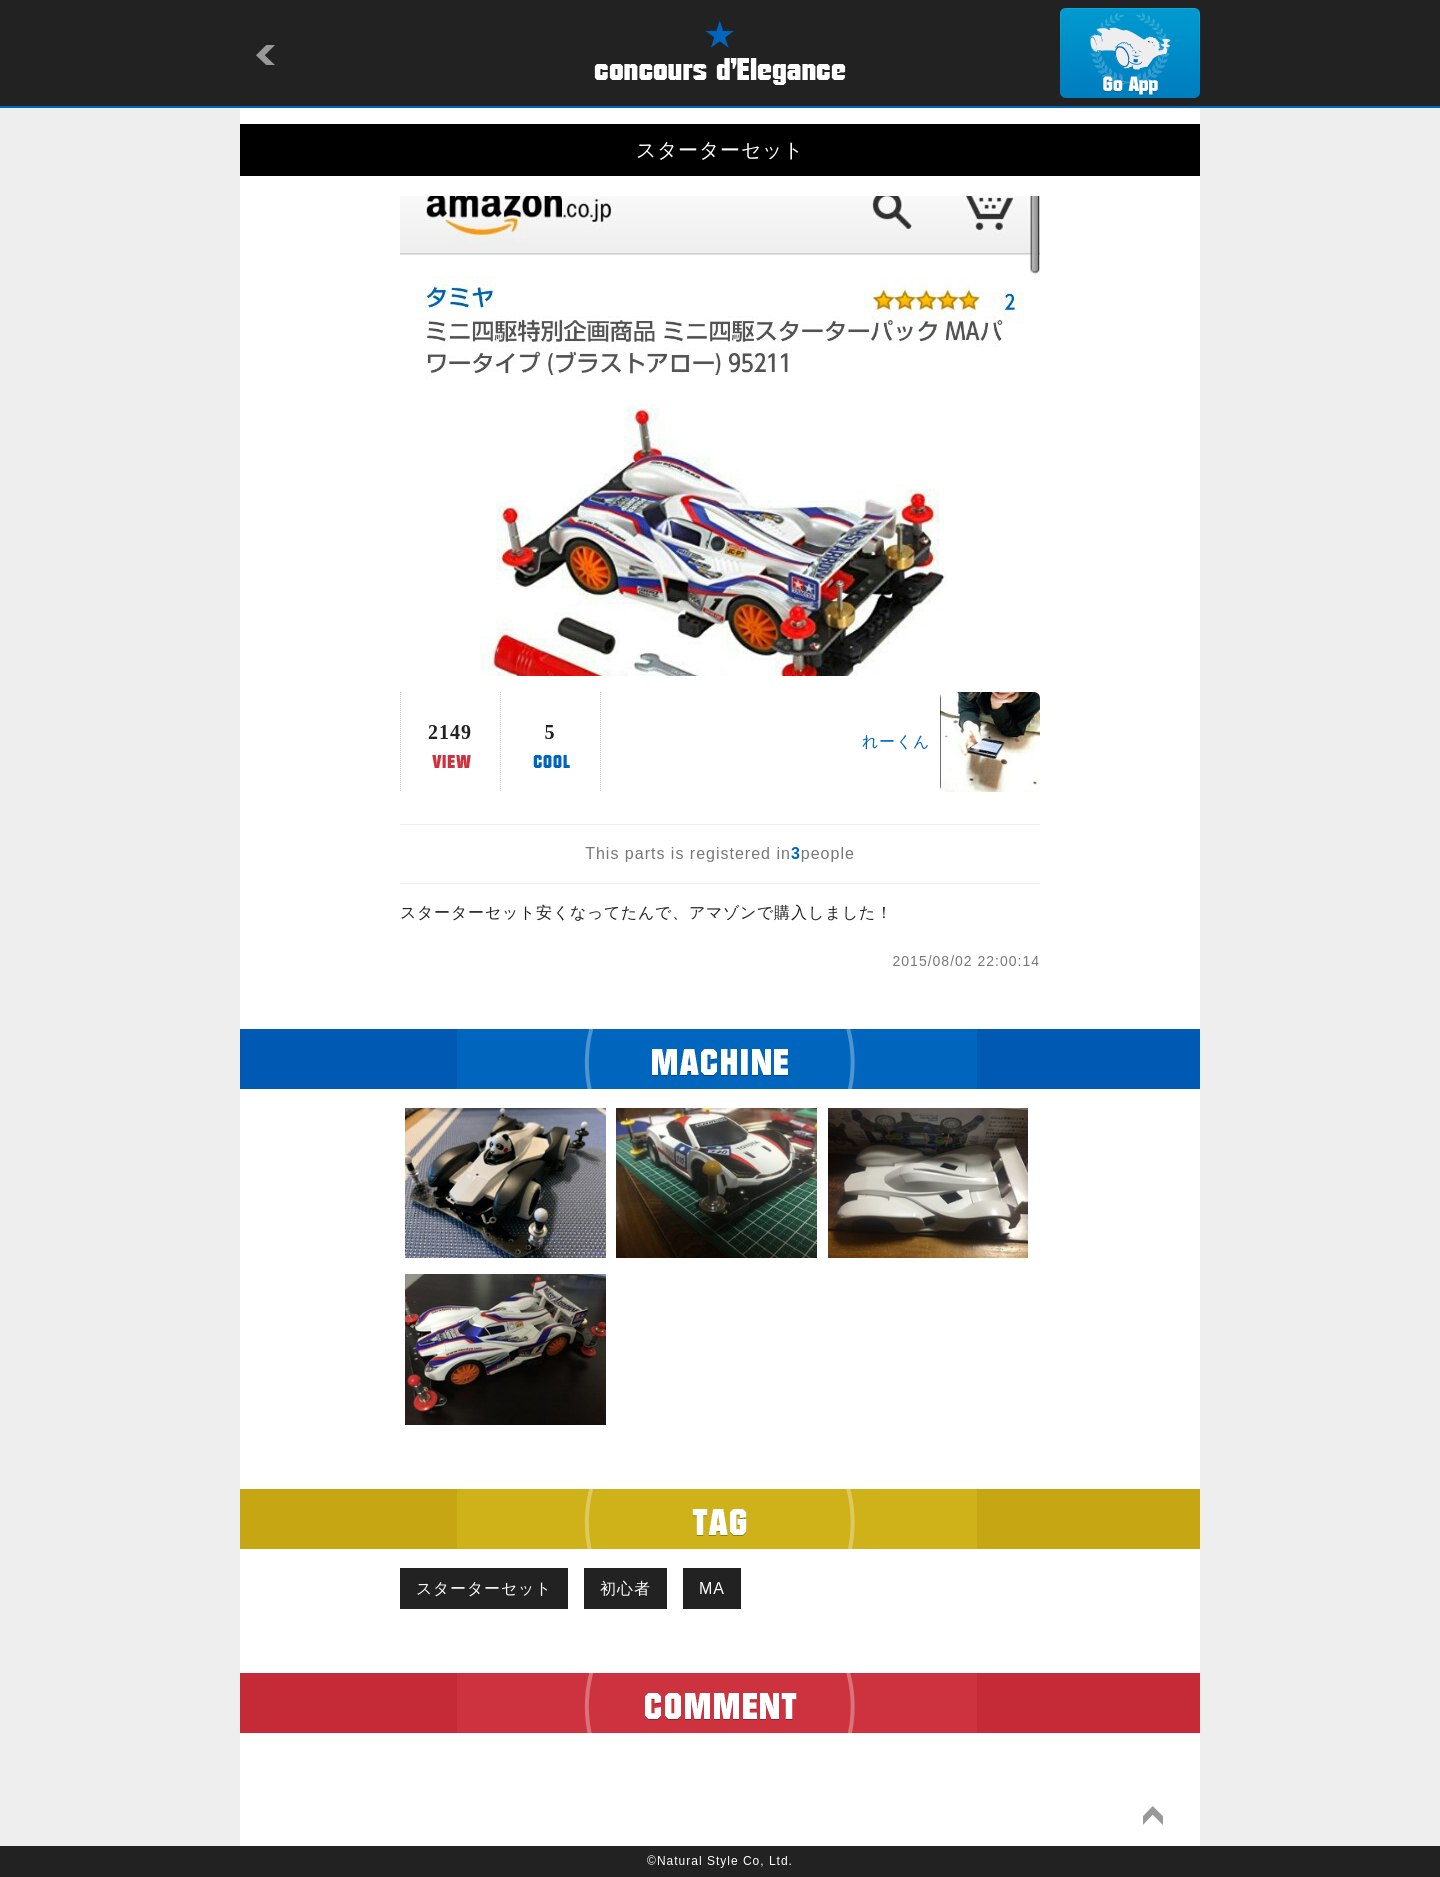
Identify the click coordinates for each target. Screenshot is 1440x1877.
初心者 (625, 1588)
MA (712, 1588)
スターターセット (484, 1588)
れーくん (896, 741)
